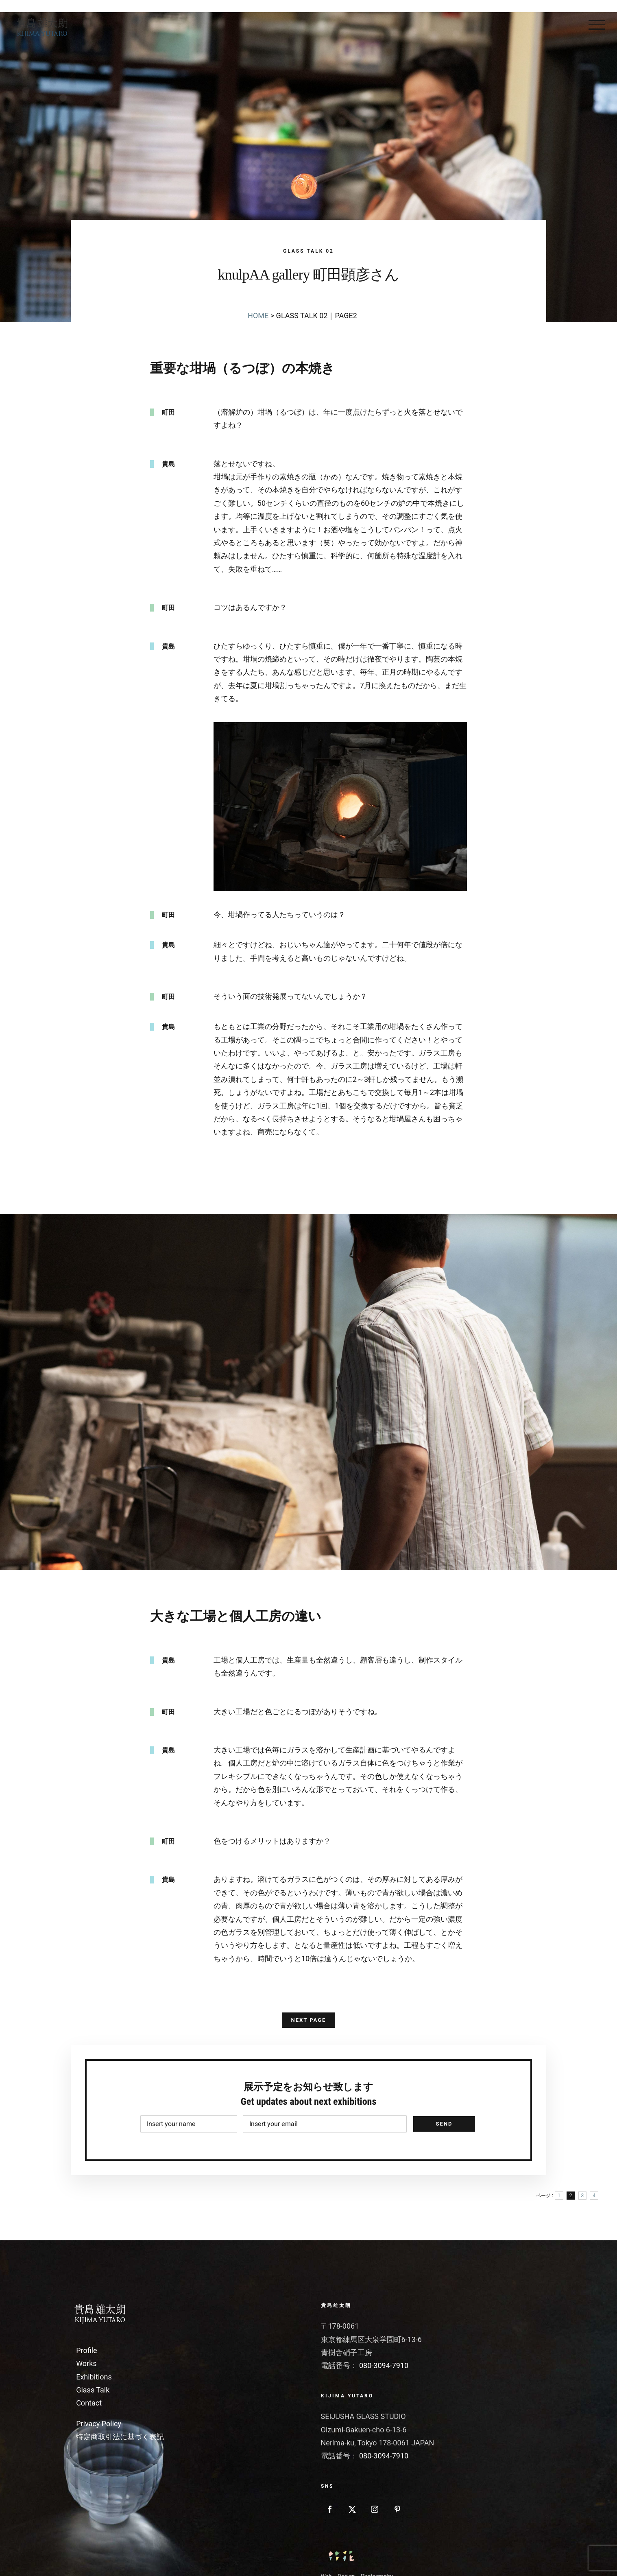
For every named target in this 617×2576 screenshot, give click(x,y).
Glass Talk (92, 2390)
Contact (89, 2403)
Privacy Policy (98, 2423)
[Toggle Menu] (596, 25)
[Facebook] (330, 2509)
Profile (86, 2350)
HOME (258, 315)
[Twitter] (352, 2509)
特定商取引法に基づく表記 (120, 2436)
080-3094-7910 (383, 2365)
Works (86, 2363)
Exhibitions (94, 2377)
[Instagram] (375, 2509)
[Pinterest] (397, 2509)
